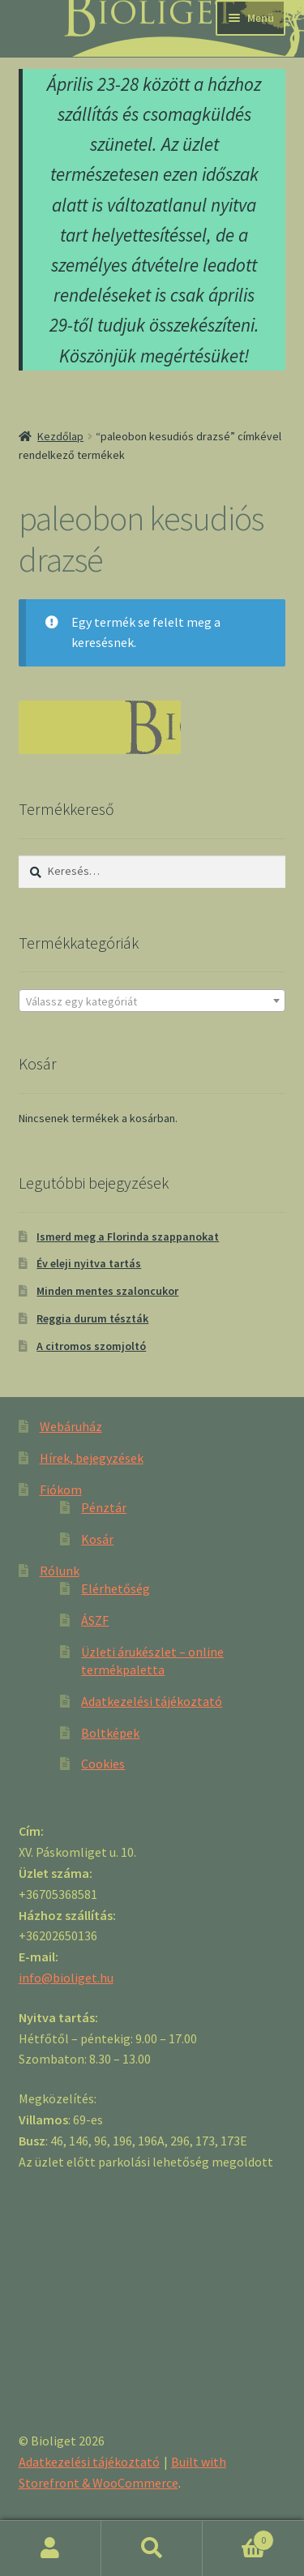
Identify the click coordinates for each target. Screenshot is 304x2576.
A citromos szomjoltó (91, 1346)
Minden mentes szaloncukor (107, 1291)
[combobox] (152, 1000)
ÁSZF (95, 1620)
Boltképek (110, 1733)
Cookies (103, 1763)
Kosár (97, 1539)
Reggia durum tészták (92, 1318)
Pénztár (103, 1507)
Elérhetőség (115, 1588)
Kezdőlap (60, 436)
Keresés (152, 2548)
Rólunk (59, 1570)
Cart (238, 2536)
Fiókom (61, 1489)
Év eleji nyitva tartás (88, 1263)
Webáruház (71, 1426)
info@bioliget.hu (66, 1978)
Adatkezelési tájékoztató (151, 1701)
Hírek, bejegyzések (91, 1458)
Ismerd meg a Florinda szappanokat (127, 1236)
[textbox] (152, 1001)
